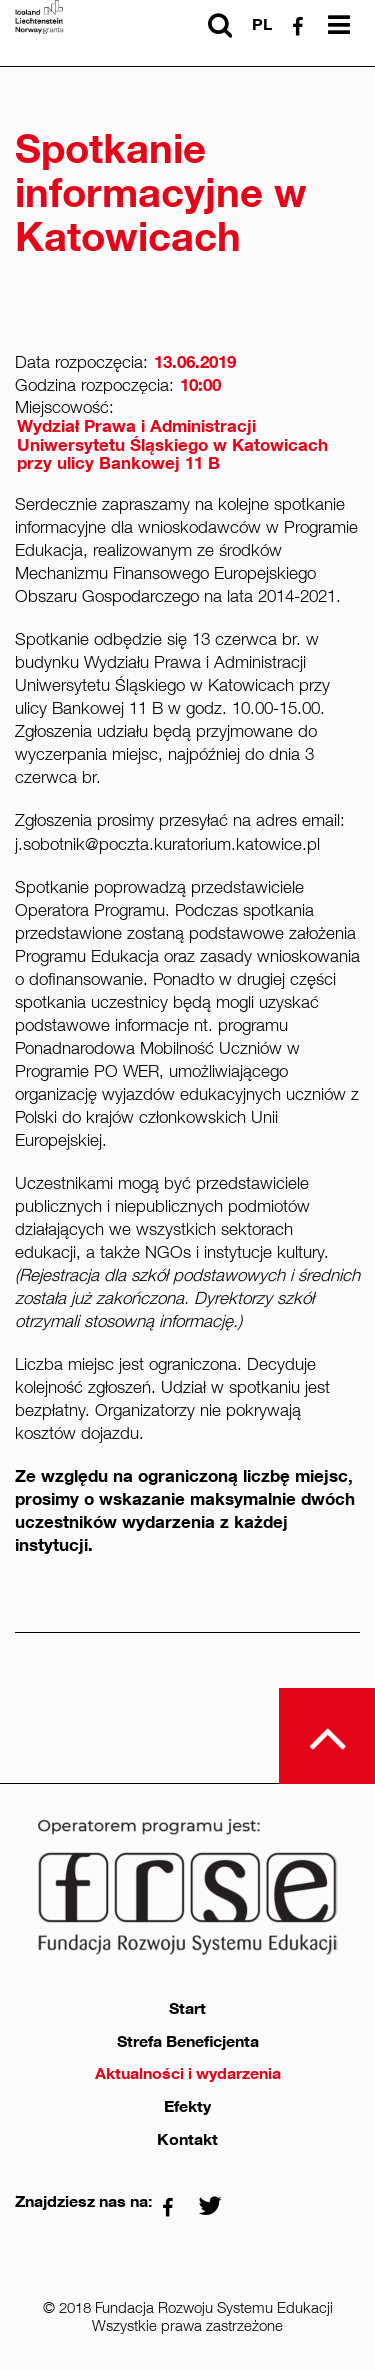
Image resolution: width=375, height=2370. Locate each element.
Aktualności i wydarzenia (188, 2074)
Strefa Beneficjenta (188, 2042)
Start (187, 2009)
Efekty (187, 2107)
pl (262, 24)
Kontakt (187, 2140)
